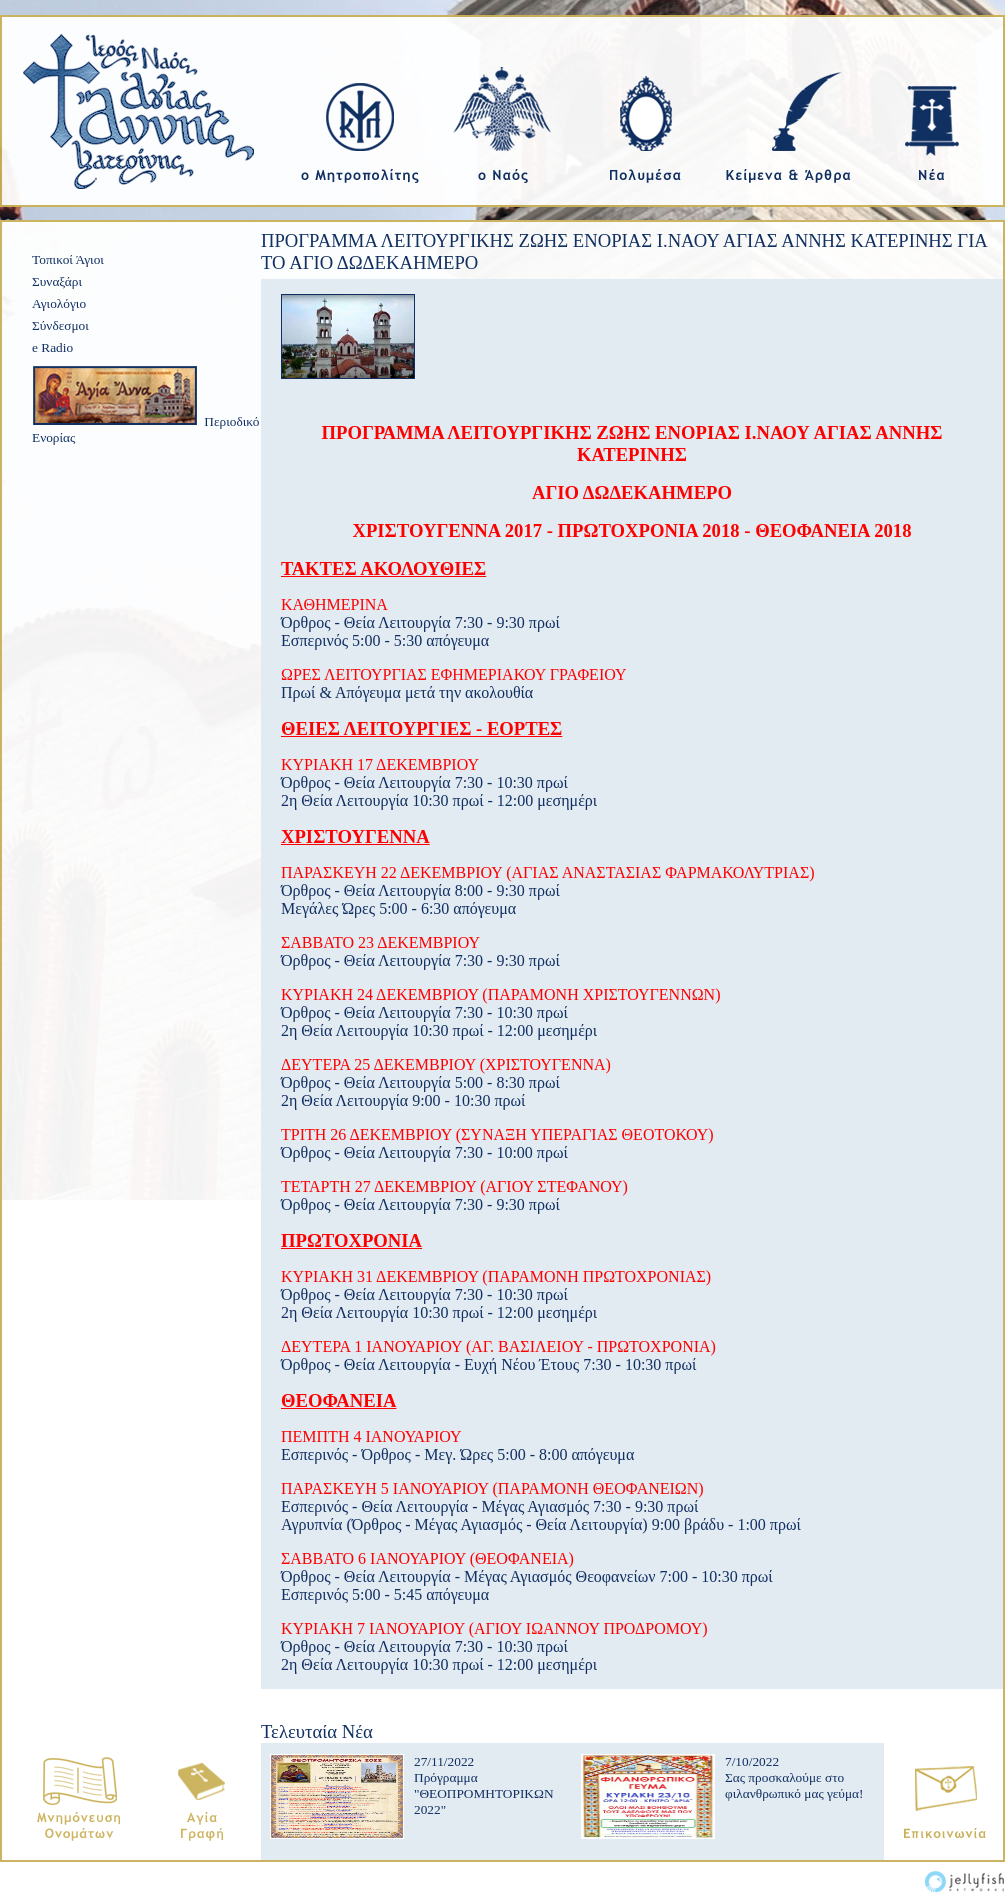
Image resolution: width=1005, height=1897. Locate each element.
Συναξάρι (57, 281)
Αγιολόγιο (59, 303)
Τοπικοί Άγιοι (68, 259)
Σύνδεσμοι (60, 325)
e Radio (52, 347)
